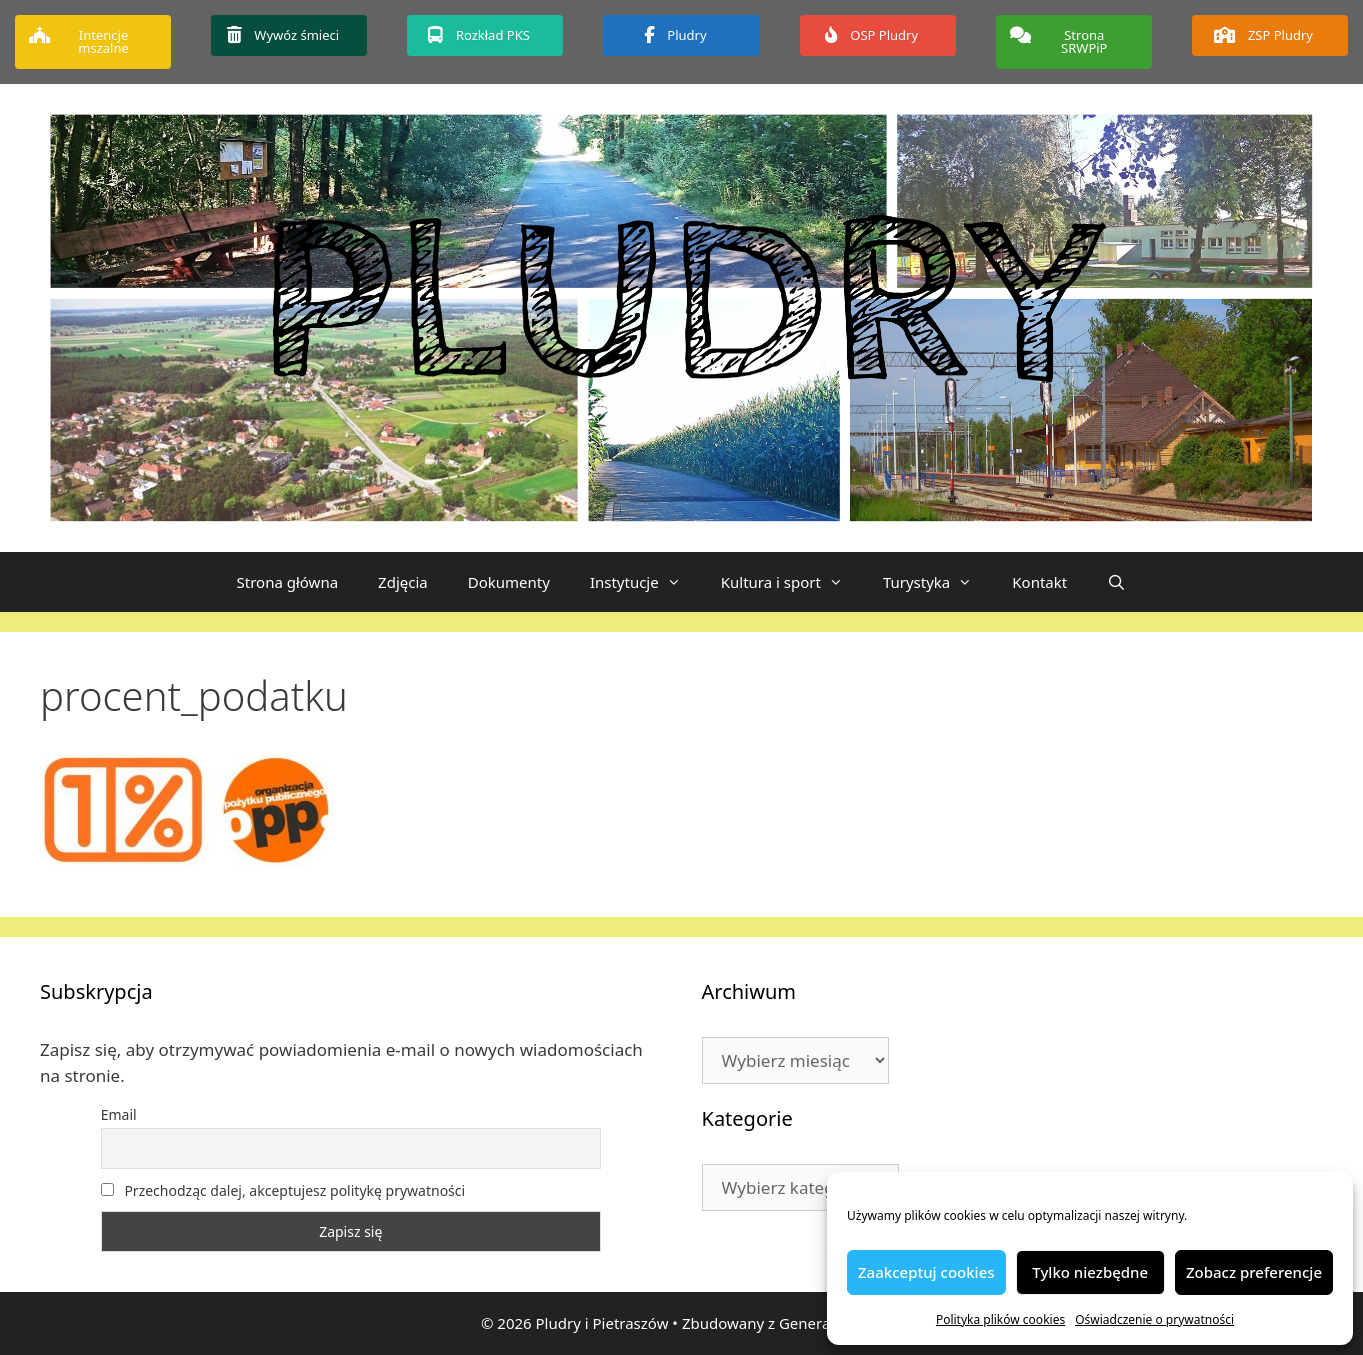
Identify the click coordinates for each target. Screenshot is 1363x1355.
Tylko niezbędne (1090, 1272)
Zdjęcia (403, 582)
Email (119, 1114)
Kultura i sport (792, 582)
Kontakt (1039, 582)
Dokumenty (509, 582)
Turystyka (937, 582)
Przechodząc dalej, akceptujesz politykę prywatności (283, 1190)
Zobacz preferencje (1254, 1272)
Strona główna (288, 582)
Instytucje (645, 582)
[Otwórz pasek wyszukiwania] (1116, 582)
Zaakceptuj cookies (926, 1272)
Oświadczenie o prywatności (1154, 1319)
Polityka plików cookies (1000, 1319)
